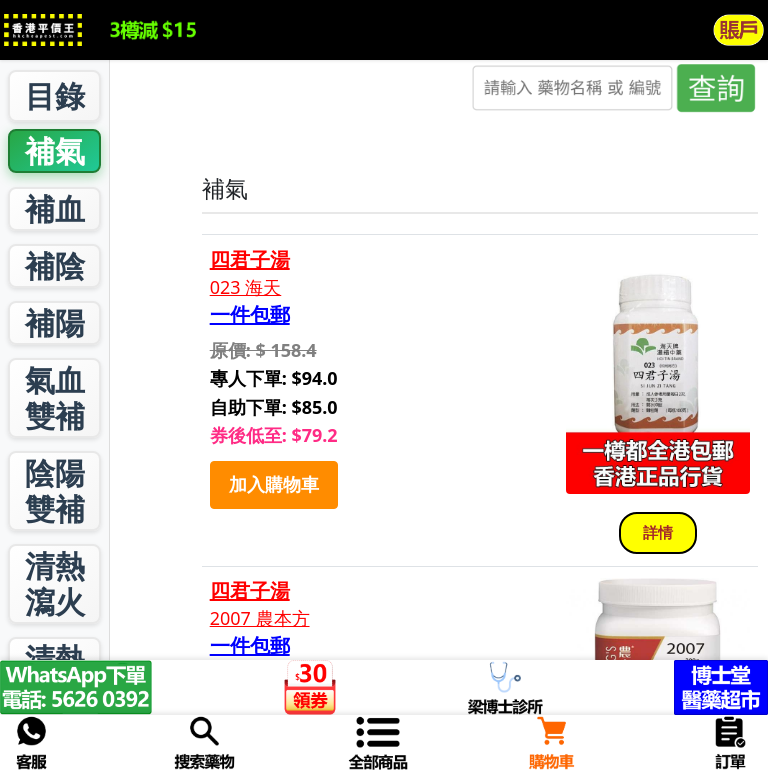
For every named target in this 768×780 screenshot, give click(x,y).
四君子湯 (250, 260)
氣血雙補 (55, 397)
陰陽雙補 (55, 490)
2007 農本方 (260, 618)
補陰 (55, 265)
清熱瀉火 (55, 583)
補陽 (55, 322)
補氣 (55, 150)
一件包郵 (250, 315)
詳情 (658, 532)
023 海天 (246, 287)
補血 (55, 208)
